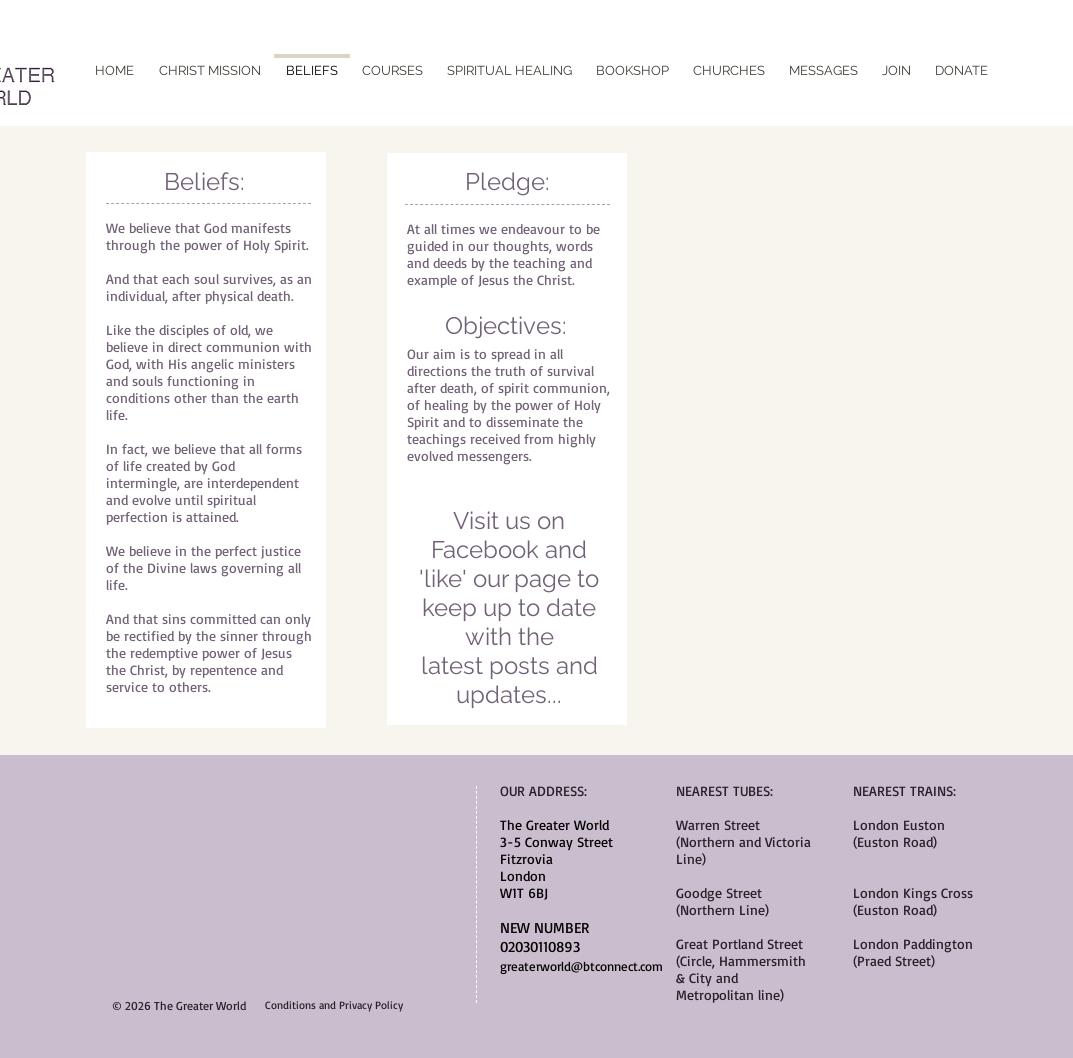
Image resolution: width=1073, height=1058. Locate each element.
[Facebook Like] (536, 55)
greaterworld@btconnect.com (581, 966)
